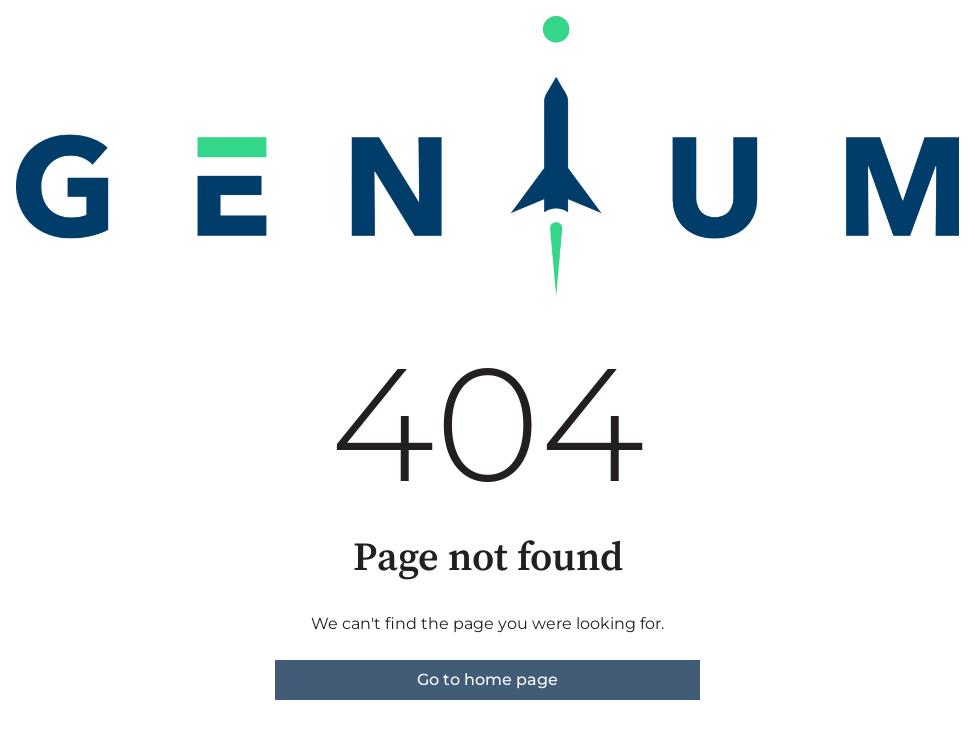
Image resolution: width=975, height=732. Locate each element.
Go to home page (487, 679)
